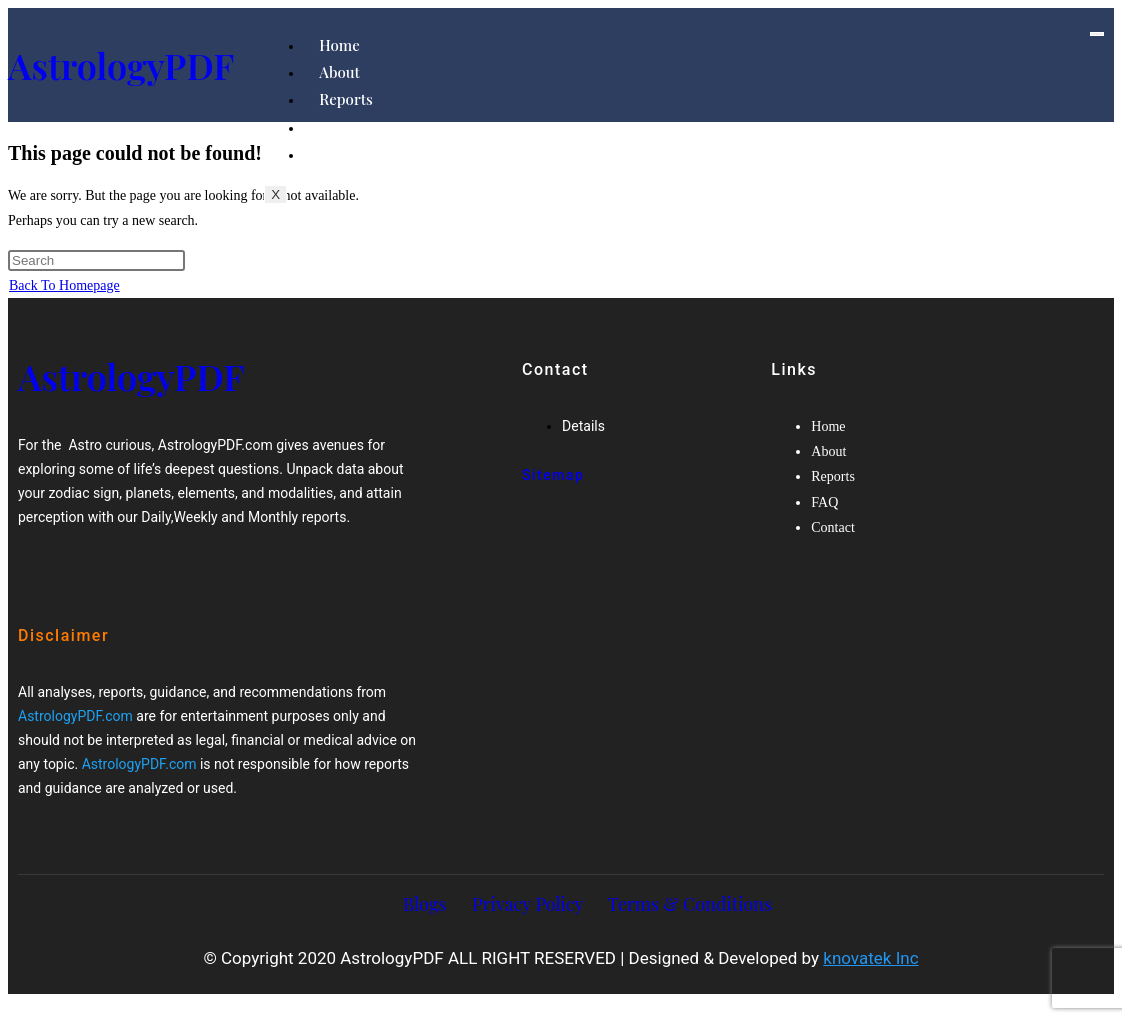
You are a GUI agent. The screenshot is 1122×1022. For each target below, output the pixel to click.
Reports (346, 99)
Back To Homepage (64, 285)
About (339, 72)
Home (339, 45)
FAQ (333, 127)
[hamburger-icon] (1097, 34)
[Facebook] (75, 570)
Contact (345, 154)
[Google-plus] (114, 570)
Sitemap (553, 475)
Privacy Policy (528, 904)
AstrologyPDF (121, 65)
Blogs (424, 904)
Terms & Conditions (689, 904)
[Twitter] (95, 570)
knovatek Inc (870, 958)
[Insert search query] (96, 260)
